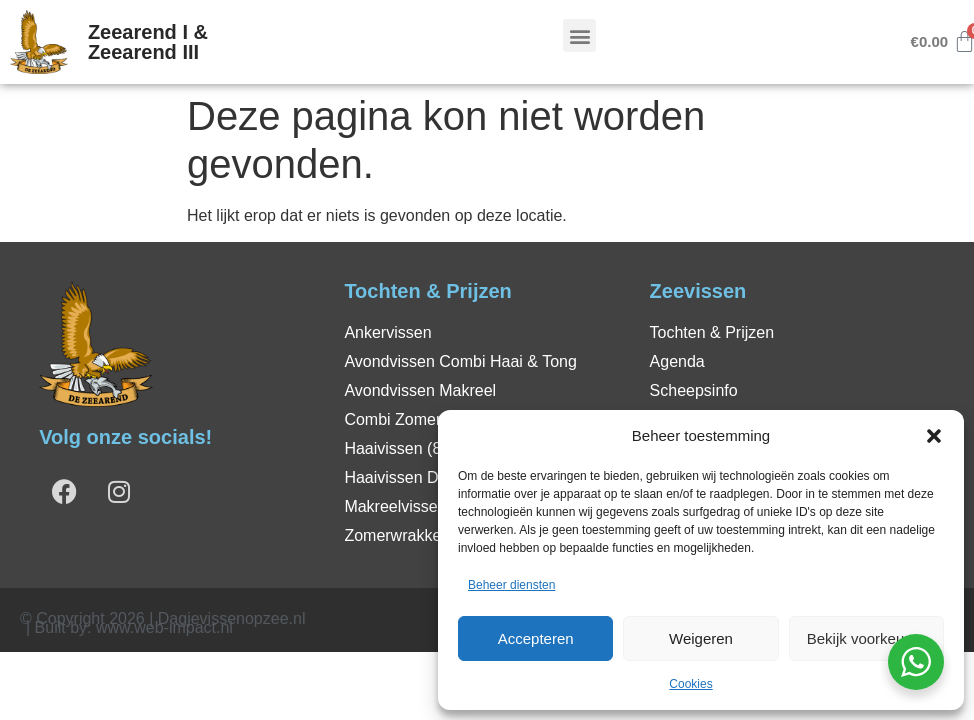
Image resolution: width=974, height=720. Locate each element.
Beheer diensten (511, 585)
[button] (934, 436)
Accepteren (536, 638)
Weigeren (701, 638)
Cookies (690, 684)
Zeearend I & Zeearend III (148, 42)
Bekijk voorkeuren (866, 638)
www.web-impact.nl (164, 627)
